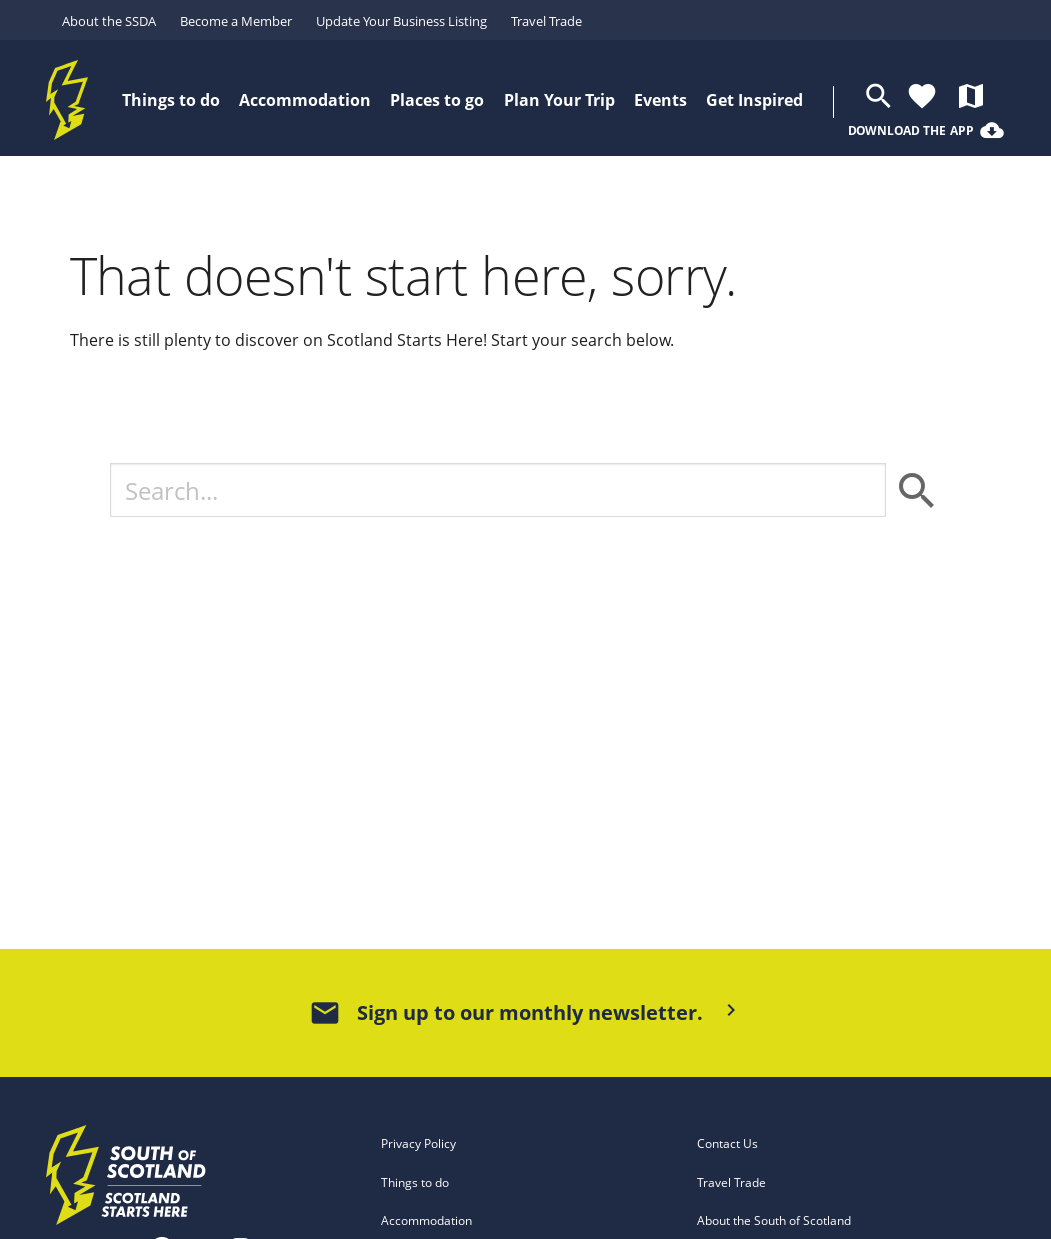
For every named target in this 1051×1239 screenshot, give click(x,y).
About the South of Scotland (774, 1220)
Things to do (415, 1182)
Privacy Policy (418, 1143)
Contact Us (727, 1143)
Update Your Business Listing (401, 21)
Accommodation (426, 1220)
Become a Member (236, 21)
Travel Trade (546, 21)
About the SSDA (109, 21)
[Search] (497, 490)
